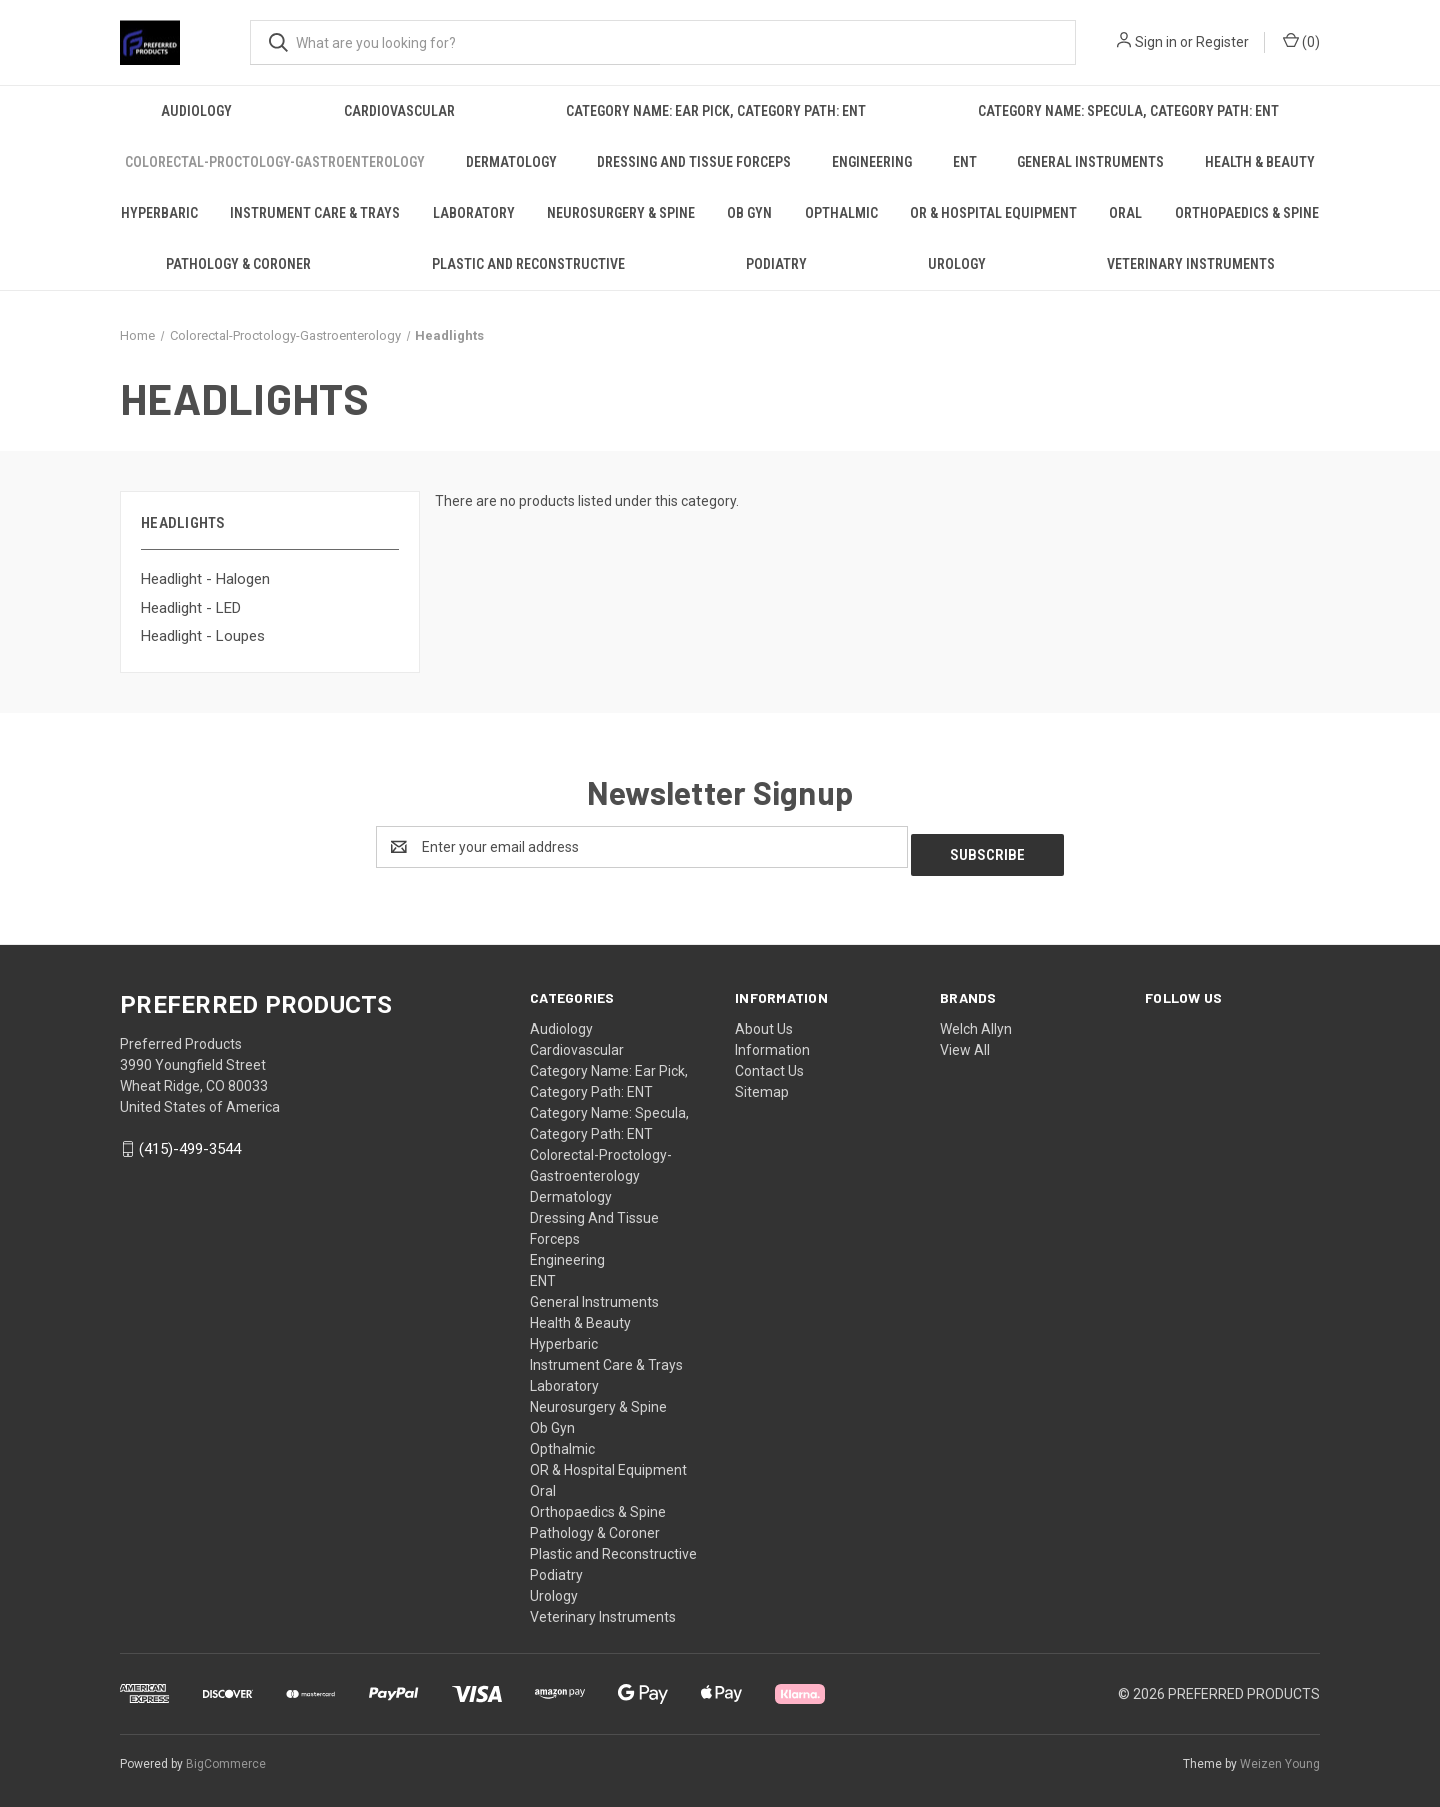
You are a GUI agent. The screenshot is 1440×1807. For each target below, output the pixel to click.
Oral (1125, 213)
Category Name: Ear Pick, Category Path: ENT (716, 111)
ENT (965, 162)
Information (772, 1042)
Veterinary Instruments (1191, 264)
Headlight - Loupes (203, 636)
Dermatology (511, 162)
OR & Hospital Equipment (993, 213)
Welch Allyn (976, 1021)
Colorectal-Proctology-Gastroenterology (275, 162)
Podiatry (776, 264)
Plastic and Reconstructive (528, 264)
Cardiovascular (399, 111)
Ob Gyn (749, 213)
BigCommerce (226, 1756)
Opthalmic (841, 213)
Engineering (872, 162)
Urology (957, 264)
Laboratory (474, 213)
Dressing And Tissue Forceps (694, 162)
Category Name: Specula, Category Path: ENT (1128, 111)
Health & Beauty (1260, 162)
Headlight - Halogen (205, 579)
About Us (764, 1021)
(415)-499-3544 (190, 1142)
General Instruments (1090, 162)
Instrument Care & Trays (315, 213)
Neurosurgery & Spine (621, 213)
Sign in (1156, 42)
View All (965, 1042)
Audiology (196, 111)
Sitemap (762, 1084)
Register (1222, 42)
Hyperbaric (159, 213)
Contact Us (769, 1063)
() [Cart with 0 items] (1301, 41)
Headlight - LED (191, 608)
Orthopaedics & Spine (1247, 213)
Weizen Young (1280, 1756)
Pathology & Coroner (238, 264)
